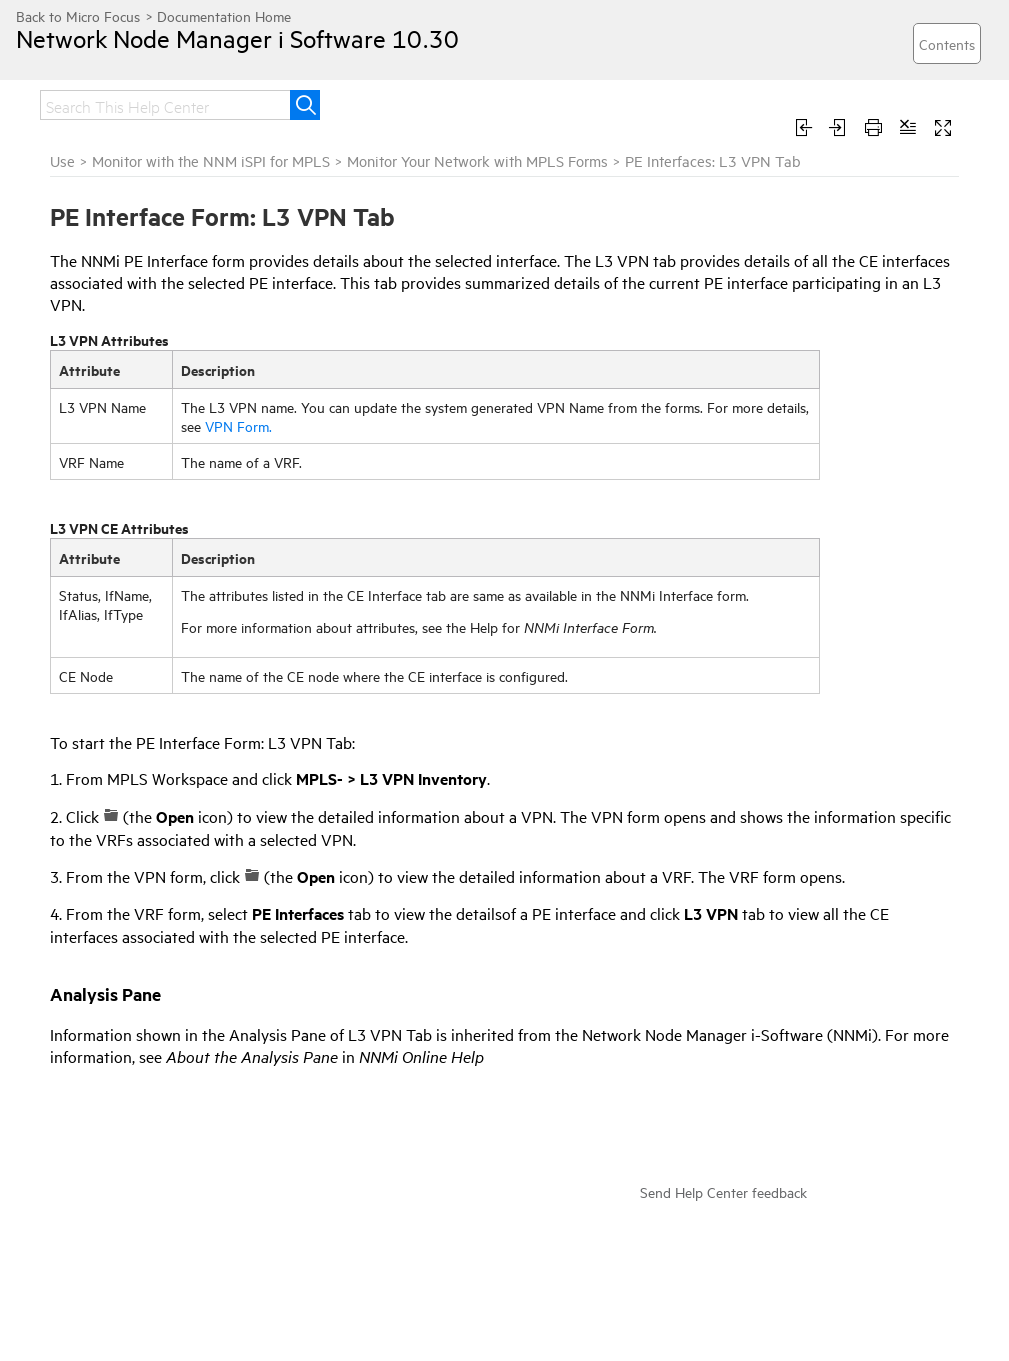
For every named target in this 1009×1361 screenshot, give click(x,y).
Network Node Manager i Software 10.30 (237, 38)
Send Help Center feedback (723, 1191)
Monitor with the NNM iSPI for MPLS (211, 160)
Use (62, 160)
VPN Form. (238, 425)
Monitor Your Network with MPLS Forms (477, 160)
